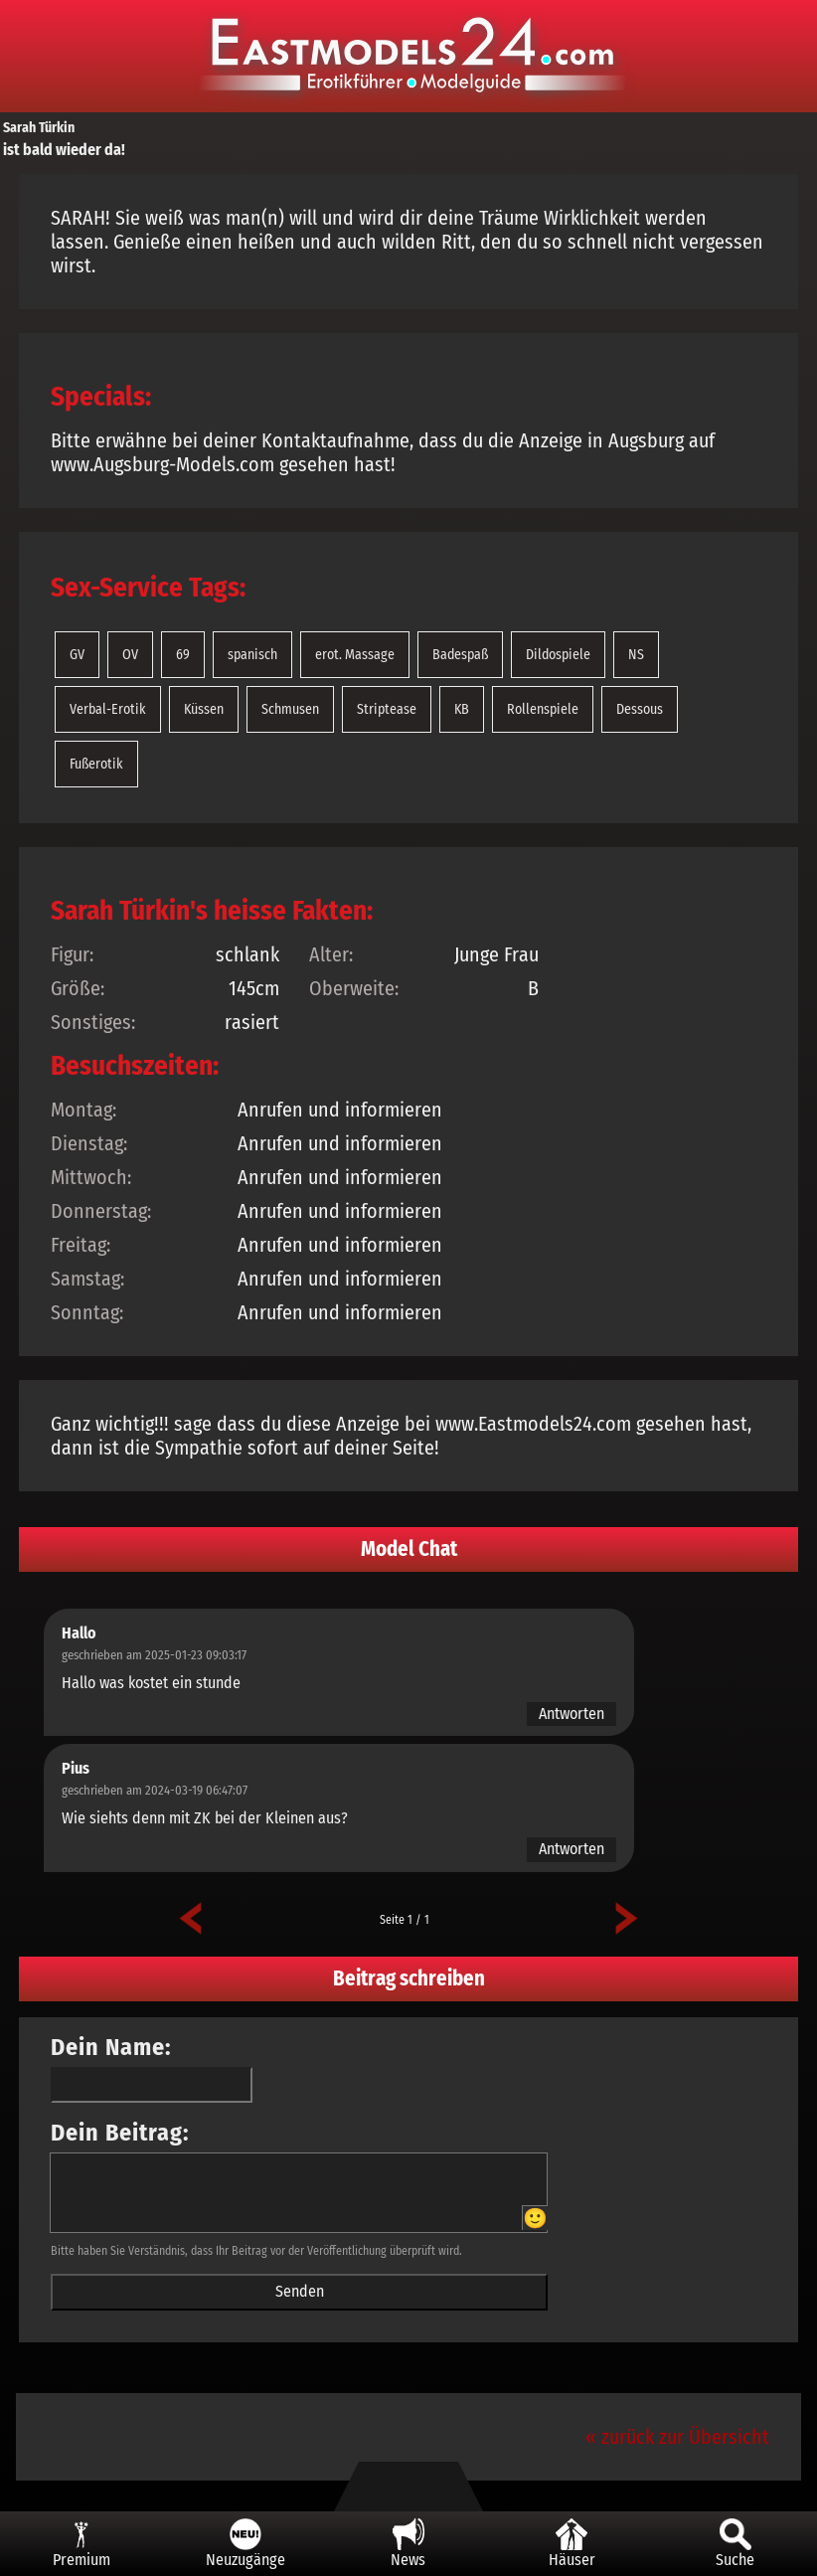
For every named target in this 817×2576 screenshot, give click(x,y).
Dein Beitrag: (120, 2133)
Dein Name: (111, 2047)
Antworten (571, 1713)
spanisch (252, 654)
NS (636, 654)
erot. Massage (355, 654)
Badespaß (460, 654)
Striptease (386, 709)
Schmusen (290, 709)
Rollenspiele (542, 709)
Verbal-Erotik (108, 709)
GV (77, 654)
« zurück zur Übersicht (677, 2437)
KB (461, 709)
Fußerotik (96, 764)
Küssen (204, 709)
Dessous (639, 709)
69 (183, 654)
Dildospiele (558, 654)
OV (130, 654)
